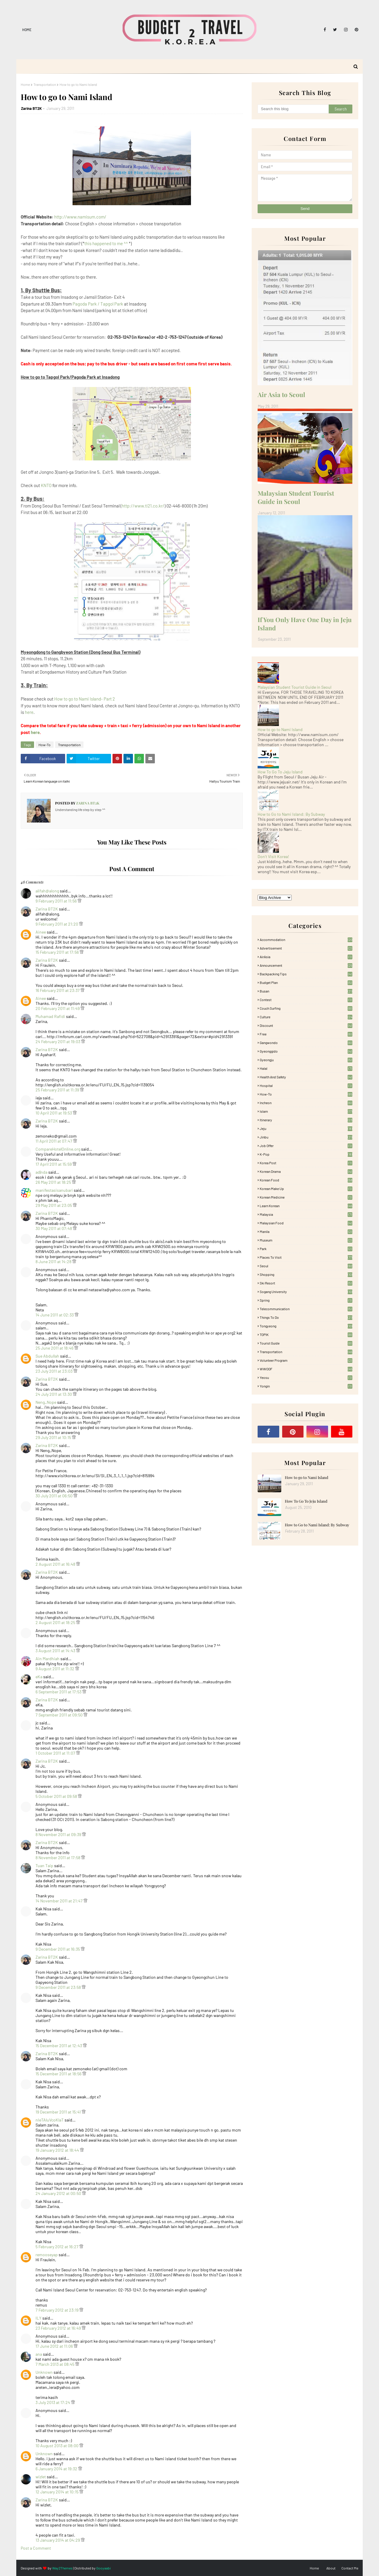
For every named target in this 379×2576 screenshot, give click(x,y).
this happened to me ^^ (106, 243)
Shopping (306, 1274)
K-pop (306, 1154)
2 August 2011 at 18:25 (56, 1622)
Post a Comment (36, 2548)
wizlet (41, 2476)
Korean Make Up (306, 1188)
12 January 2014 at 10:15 (57, 2491)
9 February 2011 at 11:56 (57, 900)
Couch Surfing (306, 1008)
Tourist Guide (306, 1343)
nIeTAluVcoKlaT (50, 2119)
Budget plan (306, 982)
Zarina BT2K (31, 108)
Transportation (44, 84)
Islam (306, 1111)
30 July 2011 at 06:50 (54, 1495)
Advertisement (306, 948)
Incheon (306, 1103)
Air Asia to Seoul (281, 394)
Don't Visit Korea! (273, 856)
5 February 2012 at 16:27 (57, 2246)
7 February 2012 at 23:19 (57, 2309)
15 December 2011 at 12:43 (59, 2045)
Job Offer (306, 1146)
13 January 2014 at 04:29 (58, 2540)
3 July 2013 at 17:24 (53, 2402)
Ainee (41, 931)
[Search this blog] (293, 109)
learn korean (306, 1206)
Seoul (306, 1266)
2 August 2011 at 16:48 (56, 1564)
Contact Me (349, 2568)
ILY (38, 2317)
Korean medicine (306, 1197)
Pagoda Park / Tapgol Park (98, 303)
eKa (39, 1676)
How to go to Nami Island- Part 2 (84, 698)
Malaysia (306, 1214)
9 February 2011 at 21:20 (57, 923)
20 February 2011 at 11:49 (58, 1008)
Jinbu (306, 1137)
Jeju (306, 1128)
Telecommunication (306, 1309)
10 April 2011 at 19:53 (54, 1112)
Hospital (306, 1085)
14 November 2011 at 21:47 (59, 1900)
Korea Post (306, 1163)
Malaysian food (306, 1223)
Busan (306, 991)
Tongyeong (306, 1326)
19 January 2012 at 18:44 (58, 2150)
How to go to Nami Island (280, 729)
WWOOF (306, 1369)
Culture (306, 1017)
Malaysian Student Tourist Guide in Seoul (296, 497)
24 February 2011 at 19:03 (58, 1041)
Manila (306, 1231)
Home (26, 30)
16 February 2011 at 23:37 (58, 990)
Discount (306, 1025)
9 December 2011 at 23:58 (59, 1987)
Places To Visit (306, 1257)
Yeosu (306, 1377)
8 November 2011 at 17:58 (58, 1857)
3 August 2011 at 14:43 (56, 1650)
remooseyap (47, 2254)
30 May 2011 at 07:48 (54, 1228)
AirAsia (306, 957)
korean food (306, 1180)
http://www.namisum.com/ (80, 216)
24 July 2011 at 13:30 (54, 1394)
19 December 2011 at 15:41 (59, 2111)
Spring (306, 1300)
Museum (306, 1240)
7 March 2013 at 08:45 (55, 2364)
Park (306, 1249)
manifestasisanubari (54, 1190)
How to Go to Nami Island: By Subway (291, 814)
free (306, 1034)
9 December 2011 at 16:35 (58, 1949)
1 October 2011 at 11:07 (56, 1753)
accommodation (306, 939)
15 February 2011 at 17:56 (58, 952)
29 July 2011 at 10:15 (54, 1437)
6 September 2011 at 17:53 (59, 1691)
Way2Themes (62, 2568)
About (330, 2568)
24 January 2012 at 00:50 (59, 2193)
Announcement (306, 965)
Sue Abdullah (47, 1355)
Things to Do (306, 1317)
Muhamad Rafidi (51, 1016)
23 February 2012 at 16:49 (59, 2328)
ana (39, 2354)
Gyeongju (306, 1060)
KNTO (46, 485)
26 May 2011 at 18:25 (54, 1182)
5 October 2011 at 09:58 (57, 1796)
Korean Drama (306, 1171)
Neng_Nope (46, 1402)
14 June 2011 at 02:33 (55, 1314)
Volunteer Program (306, 1360)
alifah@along (47, 890)
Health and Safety (306, 1077)
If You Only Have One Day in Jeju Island (305, 623)
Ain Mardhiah (48, 1658)
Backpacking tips (306, 974)
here (29, 712)
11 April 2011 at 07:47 (54, 1141)
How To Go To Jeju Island (280, 771)
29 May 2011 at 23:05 (54, 1205)
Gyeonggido (306, 1051)
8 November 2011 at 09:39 (59, 1834)
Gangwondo (306, 1042)
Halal (306, 1068)
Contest (306, 1000)
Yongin (306, 1386)
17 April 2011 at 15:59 (54, 1164)
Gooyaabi (103, 2568)
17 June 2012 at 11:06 (55, 2346)
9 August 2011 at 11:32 (55, 1668)
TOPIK (306, 1334)
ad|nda (41, 1172)
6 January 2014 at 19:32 (57, 2468)
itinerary (306, 1120)
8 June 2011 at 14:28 (54, 1261)
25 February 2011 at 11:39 (58, 1089)
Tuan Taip (44, 1865)
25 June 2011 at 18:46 (55, 1347)
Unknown (44, 2372)
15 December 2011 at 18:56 (59, 2073)
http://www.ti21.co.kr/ (143, 505)
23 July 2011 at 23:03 (54, 1371)
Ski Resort (306, 1283)
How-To (44, 745)
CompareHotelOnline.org (58, 1149)
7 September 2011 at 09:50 (59, 1714)
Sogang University (306, 1291)
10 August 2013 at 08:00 (57, 2445)
